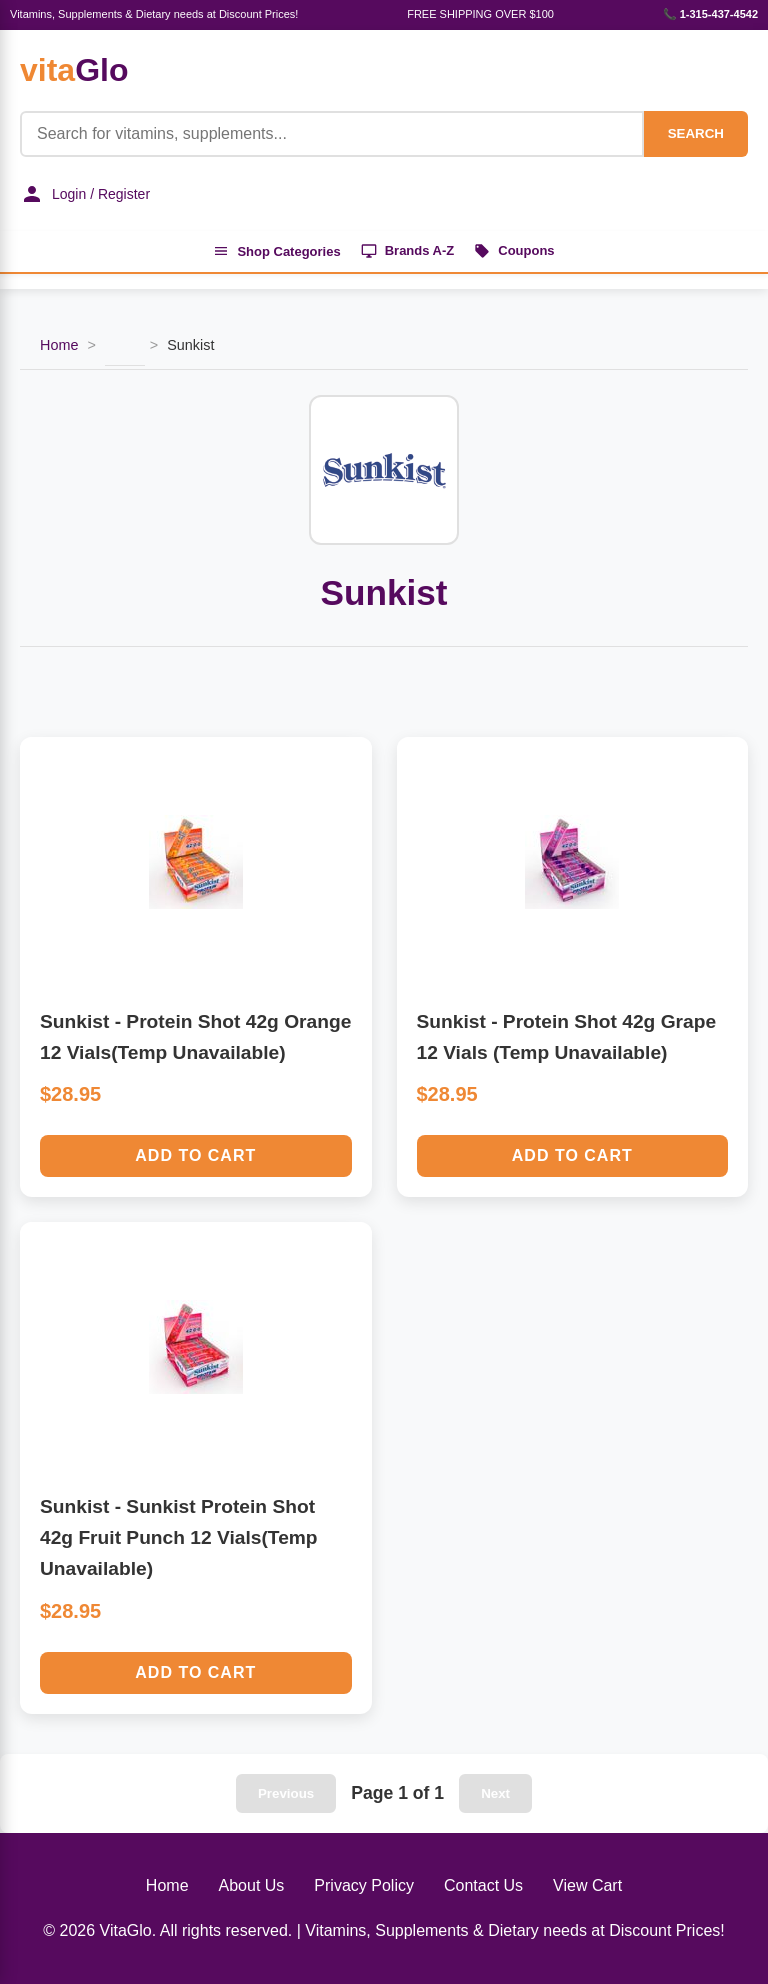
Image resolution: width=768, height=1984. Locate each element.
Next (495, 1793)
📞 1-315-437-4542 (710, 14)
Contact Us (483, 1885)
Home (59, 345)
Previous (286, 1793)
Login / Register (85, 194)
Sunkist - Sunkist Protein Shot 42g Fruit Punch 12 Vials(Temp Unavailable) (179, 1537)
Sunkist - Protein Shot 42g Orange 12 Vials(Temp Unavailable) (195, 1037)
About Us (252, 1885)
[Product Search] (332, 134)
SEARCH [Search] (696, 133)
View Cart (587, 1885)
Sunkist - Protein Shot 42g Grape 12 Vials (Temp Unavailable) (567, 1037)
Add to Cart (195, 1155)
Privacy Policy (364, 1885)
